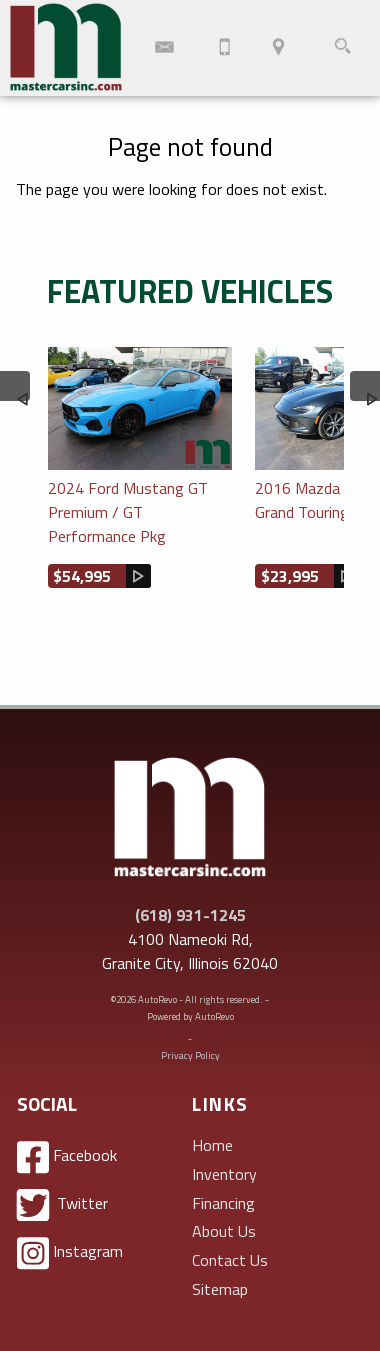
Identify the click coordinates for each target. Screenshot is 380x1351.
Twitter (62, 1205)
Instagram (70, 1253)
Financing (223, 1203)
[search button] (342, 48)
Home (212, 1145)
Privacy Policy (190, 1055)
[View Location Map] (278, 48)
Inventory (224, 1174)
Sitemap (220, 1289)
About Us (224, 1231)
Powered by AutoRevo (190, 1016)
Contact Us (230, 1260)
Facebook (67, 1157)
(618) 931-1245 (190, 915)
